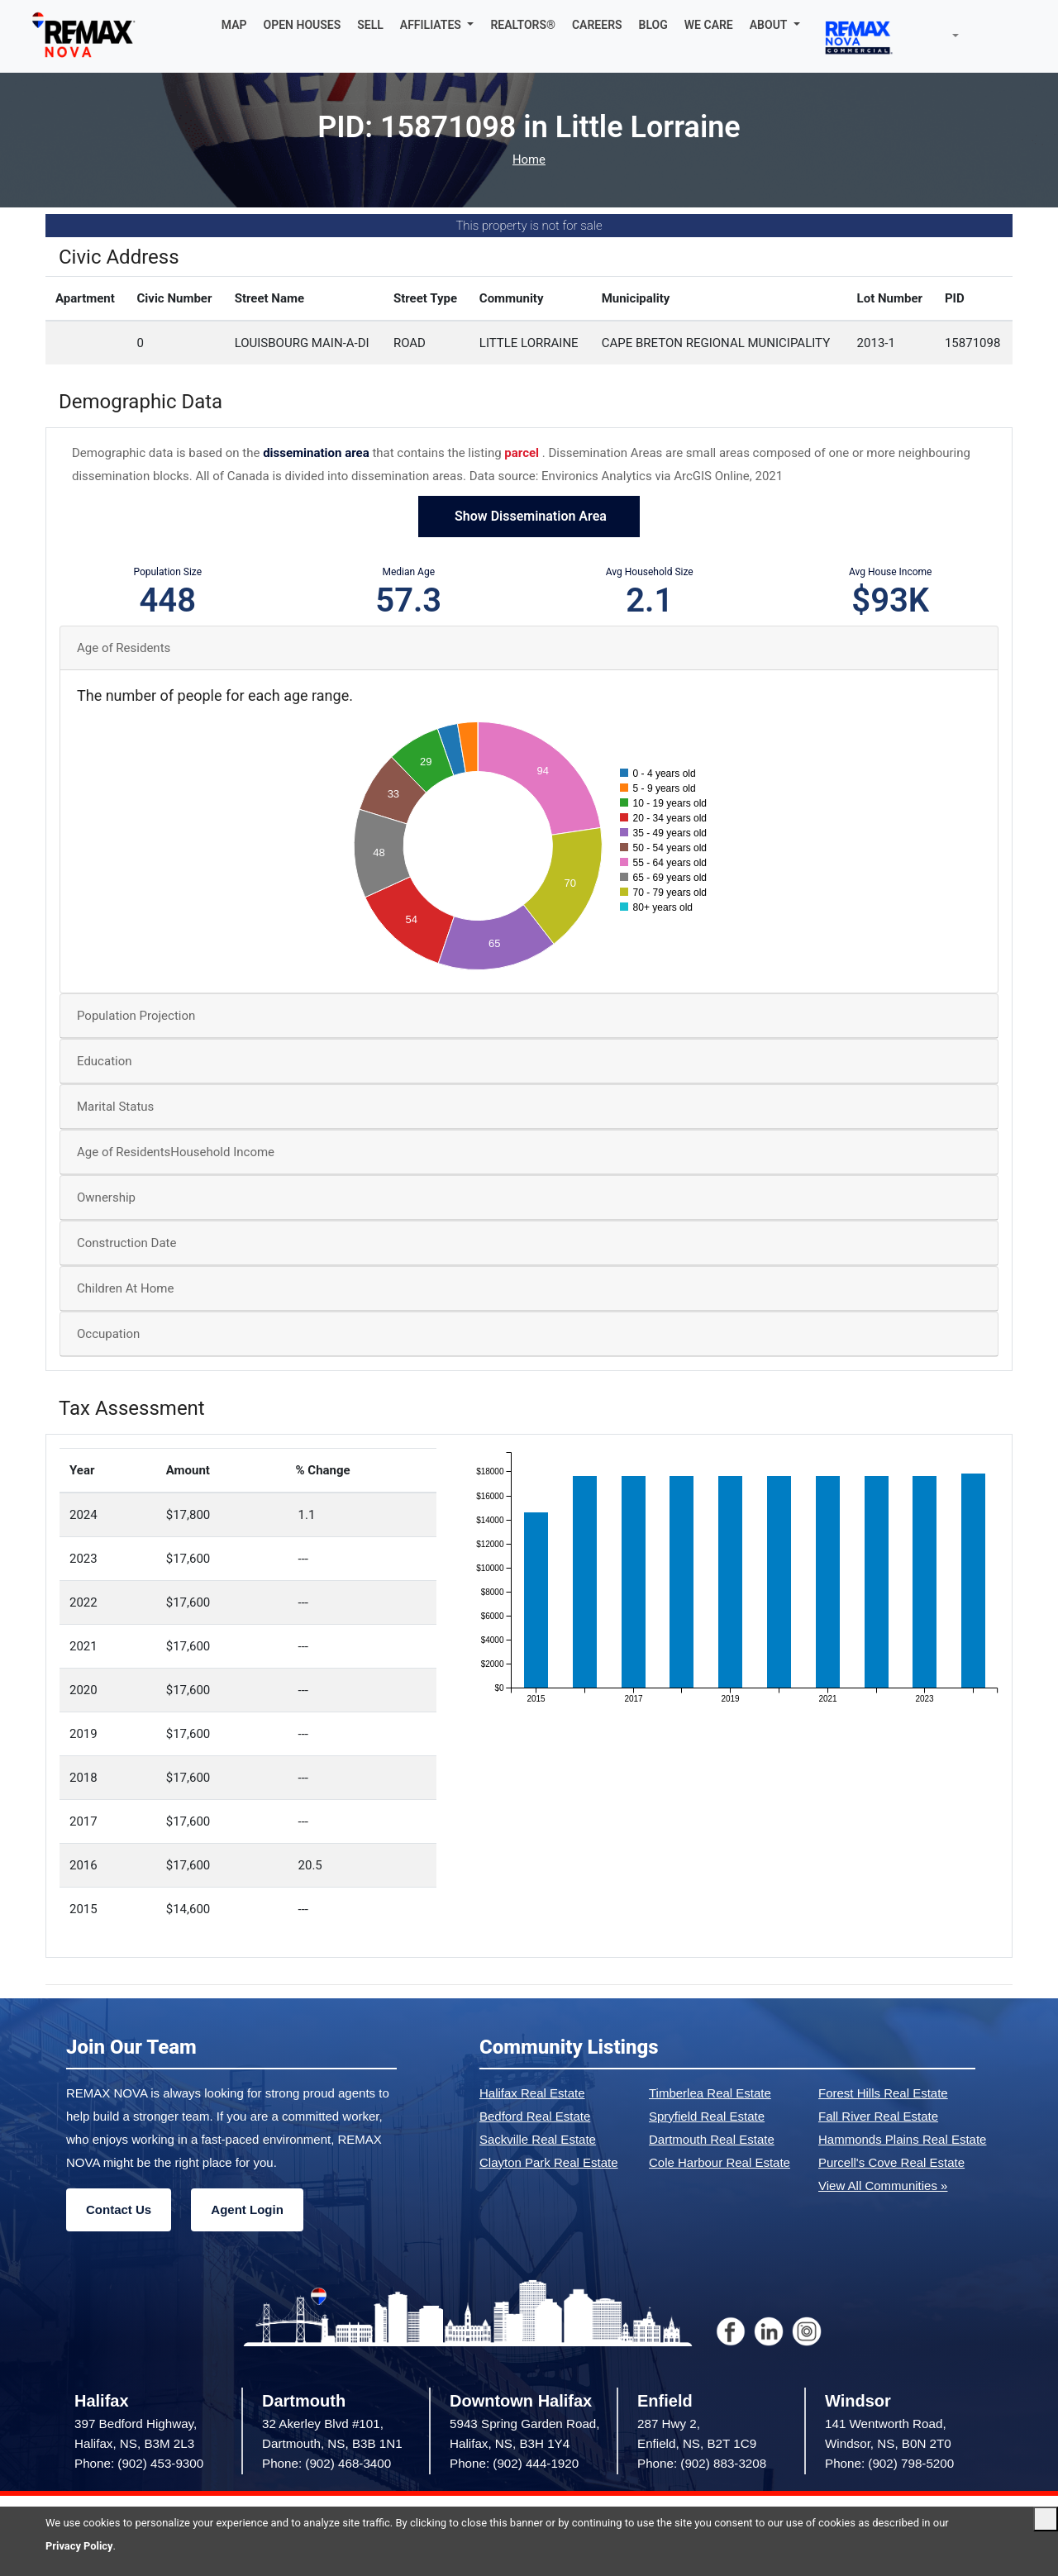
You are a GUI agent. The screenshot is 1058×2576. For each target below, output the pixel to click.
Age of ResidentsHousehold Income (175, 1152)
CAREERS (597, 24)
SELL (370, 24)
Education (104, 1061)
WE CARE (708, 24)
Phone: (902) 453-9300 (138, 2463)
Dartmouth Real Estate (711, 2139)
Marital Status (115, 1106)
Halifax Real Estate (532, 2093)
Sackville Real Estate (537, 2139)
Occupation (108, 1333)
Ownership (106, 1197)
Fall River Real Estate (878, 2116)
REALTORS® (522, 24)
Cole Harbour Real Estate (719, 2162)
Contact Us (118, 2209)
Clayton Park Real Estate (548, 2162)
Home (529, 160)
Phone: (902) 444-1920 (514, 2463)
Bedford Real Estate (534, 2116)
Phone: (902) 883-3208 (701, 2463)
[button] (437, 25)
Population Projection (136, 1015)
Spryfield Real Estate (707, 2116)
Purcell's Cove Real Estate (891, 2162)
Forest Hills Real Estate (883, 2093)
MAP (234, 24)
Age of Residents (123, 647)
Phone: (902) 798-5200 (889, 2463)
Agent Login (247, 2209)
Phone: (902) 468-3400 (326, 2463)
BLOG (653, 24)
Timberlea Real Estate (710, 2093)
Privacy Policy (79, 2546)
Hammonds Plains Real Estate (902, 2139)
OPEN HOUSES (302, 24)
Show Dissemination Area (529, 516)
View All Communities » (882, 2185)
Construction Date (126, 1243)
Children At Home (125, 1288)
